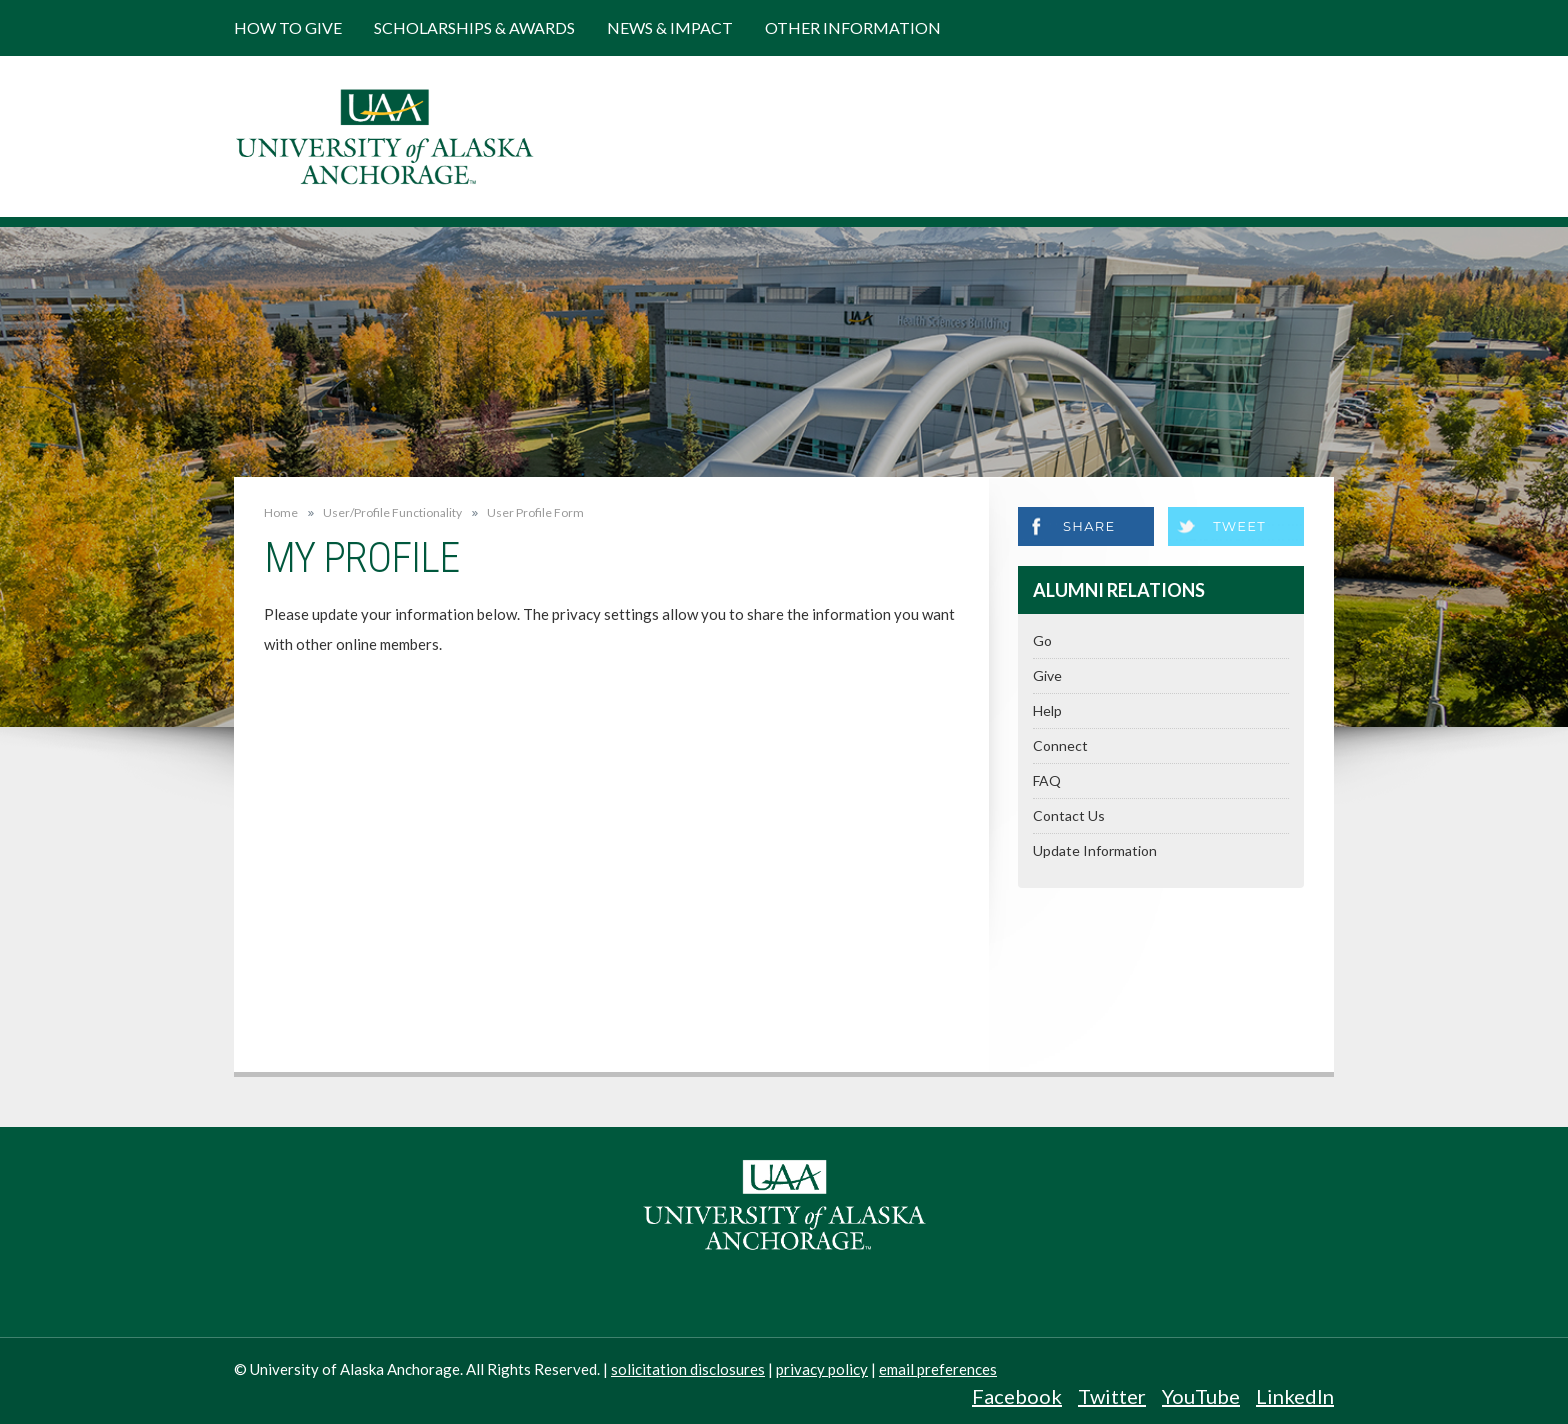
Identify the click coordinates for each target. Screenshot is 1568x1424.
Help (1047, 710)
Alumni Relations (1119, 590)
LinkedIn (1295, 1396)
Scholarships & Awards (474, 27)
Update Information (1095, 850)
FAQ (1047, 780)
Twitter (1112, 1396)
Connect (1060, 745)
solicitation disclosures (688, 1369)
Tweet (1239, 526)
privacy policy (822, 1369)
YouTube (1201, 1396)
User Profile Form (535, 513)
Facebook (1017, 1396)
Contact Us (1069, 815)
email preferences (938, 1369)
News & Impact (670, 27)
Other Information (853, 27)
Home (281, 512)
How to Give (288, 27)
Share (1089, 526)
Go (1042, 640)
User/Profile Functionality (392, 513)
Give (1047, 675)
